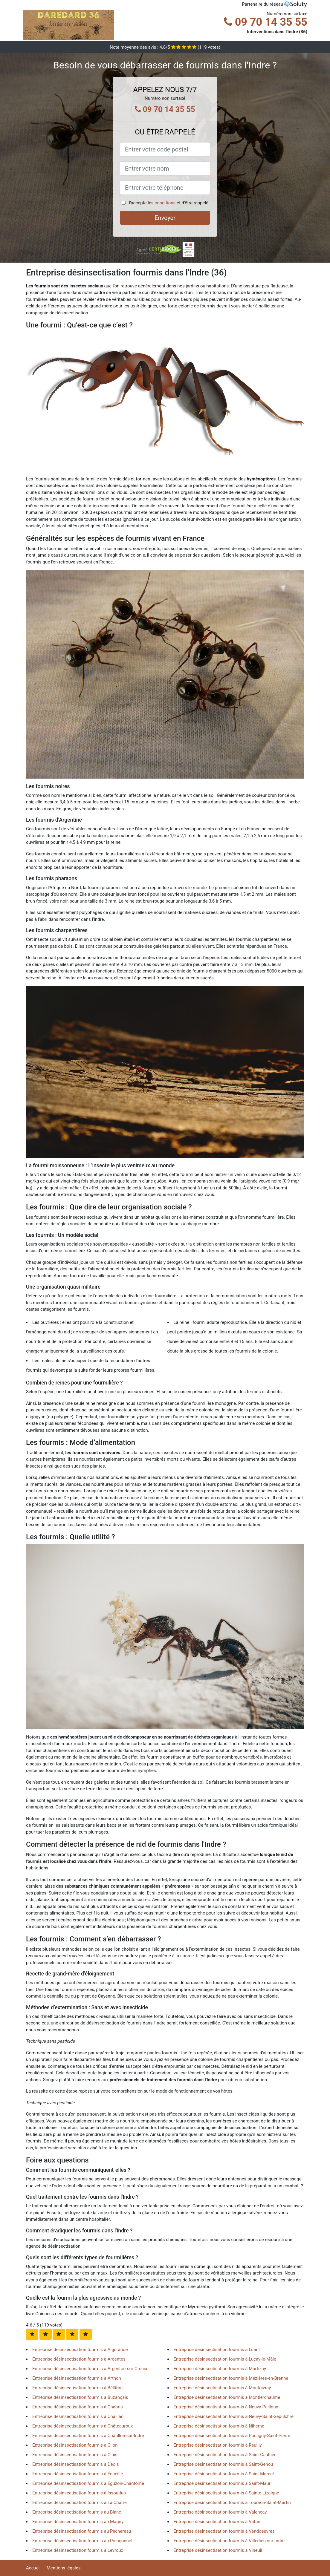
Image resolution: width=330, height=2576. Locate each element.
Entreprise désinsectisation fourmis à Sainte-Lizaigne (226, 2493)
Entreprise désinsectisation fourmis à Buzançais (80, 2397)
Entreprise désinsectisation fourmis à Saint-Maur (222, 2483)
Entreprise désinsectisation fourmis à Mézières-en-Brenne (231, 2378)
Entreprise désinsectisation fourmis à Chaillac (77, 2416)
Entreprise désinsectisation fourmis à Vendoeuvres (224, 2531)
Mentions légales (64, 2568)
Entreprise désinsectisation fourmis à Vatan (217, 2521)
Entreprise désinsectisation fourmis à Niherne (219, 2426)
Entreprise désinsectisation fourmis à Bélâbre (77, 2387)
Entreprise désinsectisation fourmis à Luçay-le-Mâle (225, 2359)
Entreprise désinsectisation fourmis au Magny (77, 2521)
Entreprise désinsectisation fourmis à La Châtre (79, 2502)
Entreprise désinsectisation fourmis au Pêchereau (81, 2531)
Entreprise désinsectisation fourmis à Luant (217, 2349)
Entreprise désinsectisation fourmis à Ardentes (79, 2359)
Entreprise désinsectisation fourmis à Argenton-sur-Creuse (90, 2368)
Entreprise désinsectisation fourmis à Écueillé (77, 2474)
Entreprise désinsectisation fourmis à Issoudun (79, 2493)
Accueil (33, 2568)
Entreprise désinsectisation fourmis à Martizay (220, 2368)
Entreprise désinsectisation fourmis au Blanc (76, 2512)
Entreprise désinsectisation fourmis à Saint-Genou (223, 2464)
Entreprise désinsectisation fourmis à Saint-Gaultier (225, 2454)
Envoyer (165, 217)
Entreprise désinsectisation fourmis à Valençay (220, 2512)
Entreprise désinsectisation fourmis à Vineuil (218, 2550)
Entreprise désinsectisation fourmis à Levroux (77, 2550)
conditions (165, 203)
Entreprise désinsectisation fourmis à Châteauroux (82, 2426)
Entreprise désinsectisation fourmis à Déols (75, 2464)
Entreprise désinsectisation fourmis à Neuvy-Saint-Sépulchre (234, 2416)
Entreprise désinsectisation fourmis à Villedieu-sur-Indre (229, 2540)
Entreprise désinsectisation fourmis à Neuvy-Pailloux (226, 2407)
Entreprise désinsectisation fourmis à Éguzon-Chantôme (88, 2483)
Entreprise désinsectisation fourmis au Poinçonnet (82, 2540)
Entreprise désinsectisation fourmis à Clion (75, 2445)
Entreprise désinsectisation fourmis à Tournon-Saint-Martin (232, 2502)
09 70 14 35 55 (265, 22)
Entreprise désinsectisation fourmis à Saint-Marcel (224, 2474)
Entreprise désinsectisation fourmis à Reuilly (218, 2445)
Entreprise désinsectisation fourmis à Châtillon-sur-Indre (88, 2435)
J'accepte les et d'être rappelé (168, 203)
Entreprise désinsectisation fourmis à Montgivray (222, 2387)
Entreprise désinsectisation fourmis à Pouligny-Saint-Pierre (232, 2435)
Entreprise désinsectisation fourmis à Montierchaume (227, 2397)
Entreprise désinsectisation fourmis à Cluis (74, 2454)
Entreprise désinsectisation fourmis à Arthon (76, 2378)
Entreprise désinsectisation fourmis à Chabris (77, 2407)
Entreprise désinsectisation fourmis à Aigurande (80, 2349)
